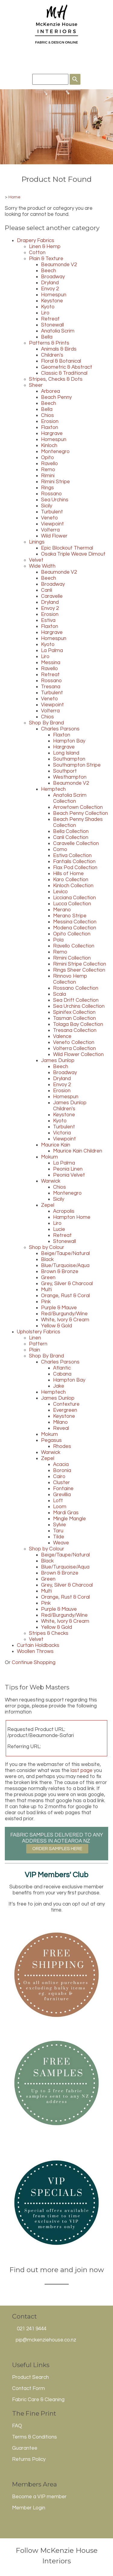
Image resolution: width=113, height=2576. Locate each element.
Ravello (49, 463)
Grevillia (62, 1494)
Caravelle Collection (76, 843)
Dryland (50, 282)
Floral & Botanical (61, 361)
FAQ (17, 2426)
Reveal (61, 1428)
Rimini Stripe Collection (79, 964)
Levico (60, 891)
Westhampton (69, 777)
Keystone (52, 301)
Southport (65, 771)
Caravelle (52, 596)
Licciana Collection (74, 897)
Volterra (50, 530)
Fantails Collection (74, 861)
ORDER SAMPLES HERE (57, 1848)
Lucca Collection (72, 903)
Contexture (66, 1404)
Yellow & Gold (56, 1326)
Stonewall (52, 325)
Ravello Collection (73, 946)
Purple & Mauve (59, 1307)
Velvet (36, 560)
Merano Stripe (69, 916)
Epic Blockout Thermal (67, 548)
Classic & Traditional (64, 373)
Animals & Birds (59, 349)
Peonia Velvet (69, 1175)
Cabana (62, 1374)
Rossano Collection (75, 988)
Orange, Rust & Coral (65, 1295)
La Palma (52, 650)
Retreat (50, 319)
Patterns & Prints (49, 343)
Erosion (49, 421)
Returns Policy (29, 2459)
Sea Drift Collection (76, 1000)
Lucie (59, 1229)
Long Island (66, 753)
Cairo (59, 1476)
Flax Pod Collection (75, 867)
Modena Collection (74, 928)
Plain (34, 1350)
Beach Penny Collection (80, 813)
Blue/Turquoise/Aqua (65, 1265)
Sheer (36, 385)
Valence (62, 1036)
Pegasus (51, 1440)
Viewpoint (52, 524)
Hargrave (52, 433)
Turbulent (52, 512)
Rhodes (62, 1446)
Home (14, 197)
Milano (60, 1422)
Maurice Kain (55, 1145)
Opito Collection (71, 934)
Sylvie (59, 1525)
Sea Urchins (54, 500)
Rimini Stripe (55, 481)
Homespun (53, 295)
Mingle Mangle (69, 1518)
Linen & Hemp (45, 246)
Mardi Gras (66, 1512)
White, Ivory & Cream (65, 1320)
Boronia (62, 1470)
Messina (50, 662)
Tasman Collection (74, 1018)
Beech (48, 270)
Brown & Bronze (59, 1271)
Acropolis (63, 1211)
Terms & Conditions (34, 2437)
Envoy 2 (50, 289)
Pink (46, 1301)
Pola (58, 940)
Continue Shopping (33, 1662)
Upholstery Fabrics (38, 1332)
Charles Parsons (60, 729)
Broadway (53, 276)
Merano (62, 910)
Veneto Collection (73, 1042)
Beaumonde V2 (59, 264)
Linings (37, 542)
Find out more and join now (56, 2269)
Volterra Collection (74, 1048)
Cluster (61, 1482)
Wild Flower (54, 536)
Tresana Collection (74, 1030)
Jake (58, 1386)
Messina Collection (74, 922)
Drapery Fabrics (35, 240)
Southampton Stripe (77, 765)
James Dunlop (57, 1060)
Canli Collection (70, 837)
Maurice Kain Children (77, 1151)
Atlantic (62, 1368)
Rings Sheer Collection (79, 970)
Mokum (49, 1157)
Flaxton (49, 427)
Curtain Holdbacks (38, 1645)
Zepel (47, 1205)
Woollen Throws (35, 1651)
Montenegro (55, 451)
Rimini (48, 475)
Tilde (58, 1537)
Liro (45, 313)
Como (60, 849)
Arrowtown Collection (78, 807)
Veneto (49, 518)
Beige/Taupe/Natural (65, 1253)
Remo (48, 469)
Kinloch (49, 445)
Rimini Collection (72, 958)
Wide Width (42, 566)
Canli (46, 590)
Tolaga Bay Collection (78, 1024)
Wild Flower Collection (78, 1054)
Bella (46, 337)
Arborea (50, 391)
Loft (58, 1500)
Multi (46, 1289)
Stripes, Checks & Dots (56, 379)
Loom (59, 1506)
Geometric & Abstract (66, 367)
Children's (52, 355)
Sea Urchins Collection (79, 1006)
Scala (59, 994)
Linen (35, 1338)
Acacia (61, 1464)
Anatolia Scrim (57, 331)
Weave (61, 1543)
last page (82, 1770)
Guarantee (24, 2448)
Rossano (51, 494)
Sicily (46, 506)
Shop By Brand (46, 723)
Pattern (38, 1344)
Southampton (69, 759)
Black (47, 1259)
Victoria (62, 1133)
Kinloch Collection (73, 885)
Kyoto (48, 307)
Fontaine (63, 1488)
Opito (47, 457)
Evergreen (65, 1410)
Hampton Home (71, 1217)
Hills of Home (68, 873)
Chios (47, 415)
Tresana (50, 686)
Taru (58, 1531)
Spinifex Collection (74, 1012)
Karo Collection (70, 879)
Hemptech (53, 789)
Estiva (48, 620)
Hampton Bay (69, 741)
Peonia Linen (68, 1169)
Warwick (50, 1181)
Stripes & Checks (48, 1633)
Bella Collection (71, 831)
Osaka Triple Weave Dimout (73, 554)
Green (48, 1277)
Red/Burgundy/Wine (64, 1313)
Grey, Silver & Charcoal (67, 1283)
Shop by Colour (46, 1247)
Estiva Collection (72, 855)
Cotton (37, 252)
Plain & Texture (46, 258)
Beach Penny (56, 397)
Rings (47, 487)
